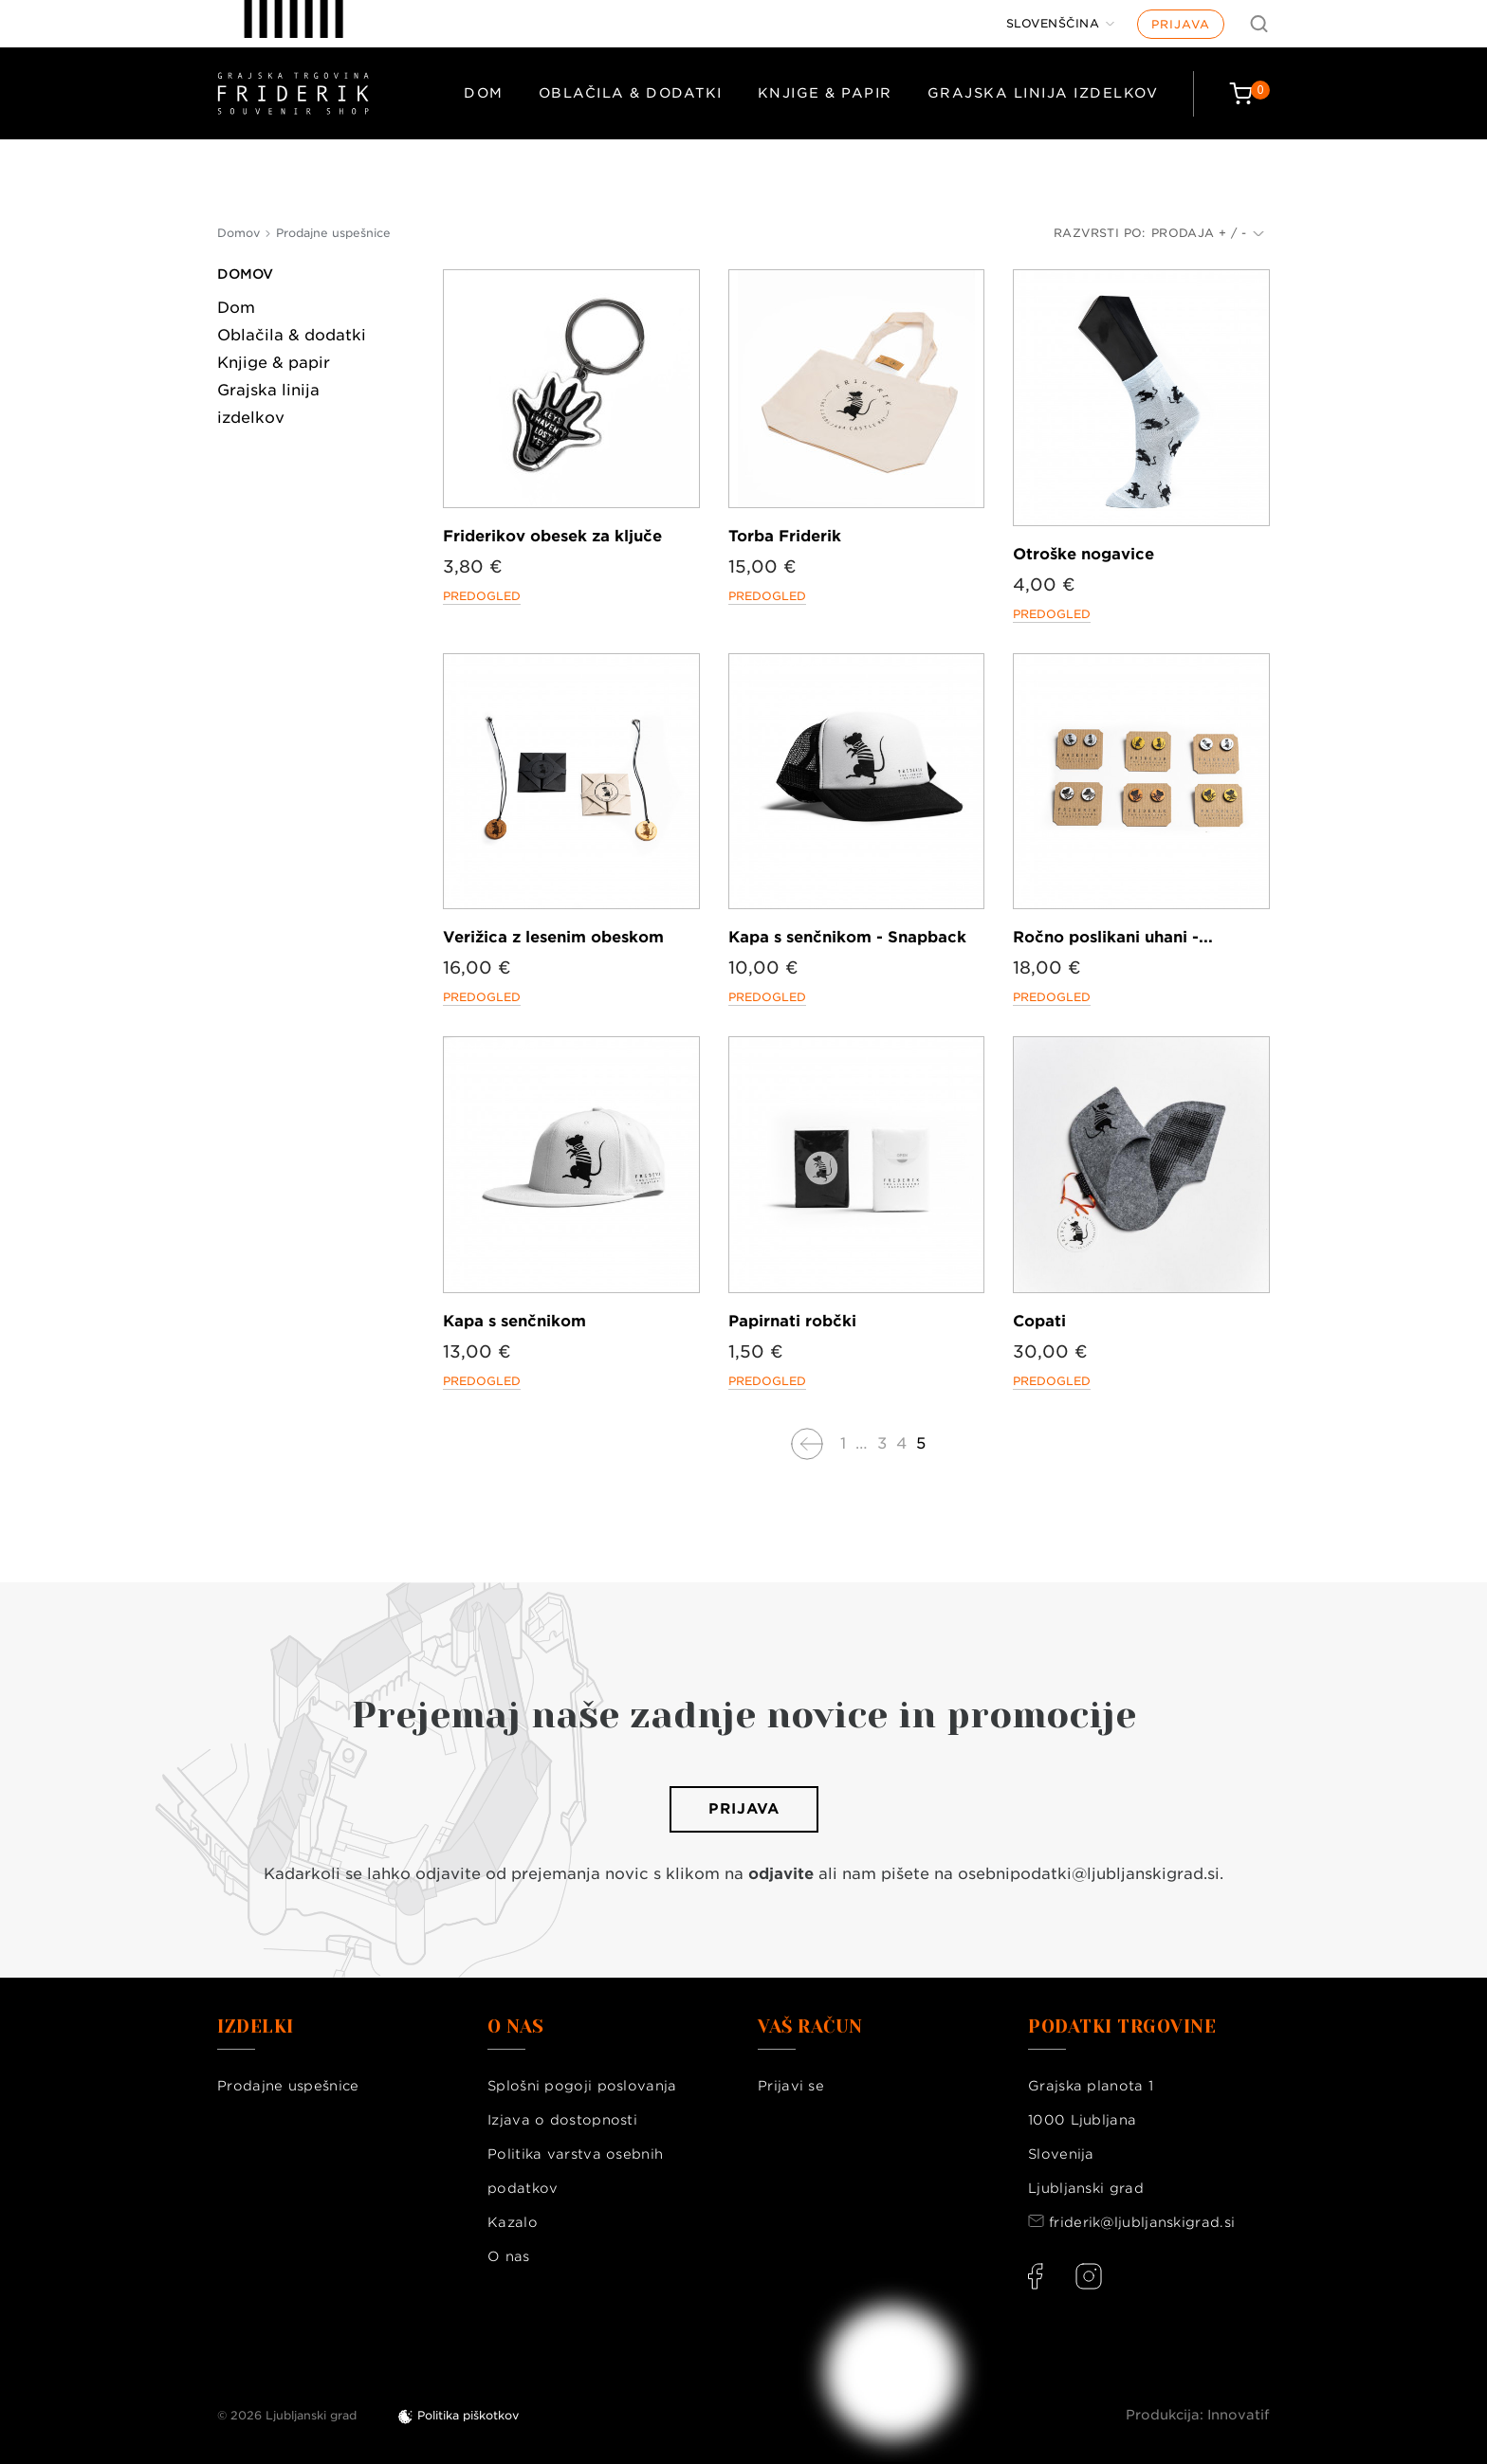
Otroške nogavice (1083, 554)
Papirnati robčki (792, 1321)
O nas (508, 2256)
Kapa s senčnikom (514, 1321)
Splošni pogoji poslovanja (582, 2085)
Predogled (482, 596)
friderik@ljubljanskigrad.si (1142, 2222)
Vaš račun (810, 2027)
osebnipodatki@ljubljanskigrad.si (1089, 1874)
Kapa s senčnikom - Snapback (847, 937)
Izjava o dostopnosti (562, 2119)
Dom (484, 92)
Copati (1039, 1321)
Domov (245, 274)
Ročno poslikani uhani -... (1113, 937)
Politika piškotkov (468, 2415)
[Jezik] (1060, 23)
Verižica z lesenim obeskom (553, 937)
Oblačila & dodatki (631, 92)
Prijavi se (791, 2085)
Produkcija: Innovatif (1198, 2414)
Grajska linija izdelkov (1043, 92)
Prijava (1180, 24)
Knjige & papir (825, 92)
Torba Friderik (784, 536)
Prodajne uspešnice (287, 2085)
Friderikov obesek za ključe (552, 536)
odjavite (781, 1874)
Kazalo (512, 2222)
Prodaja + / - (1207, 233)
